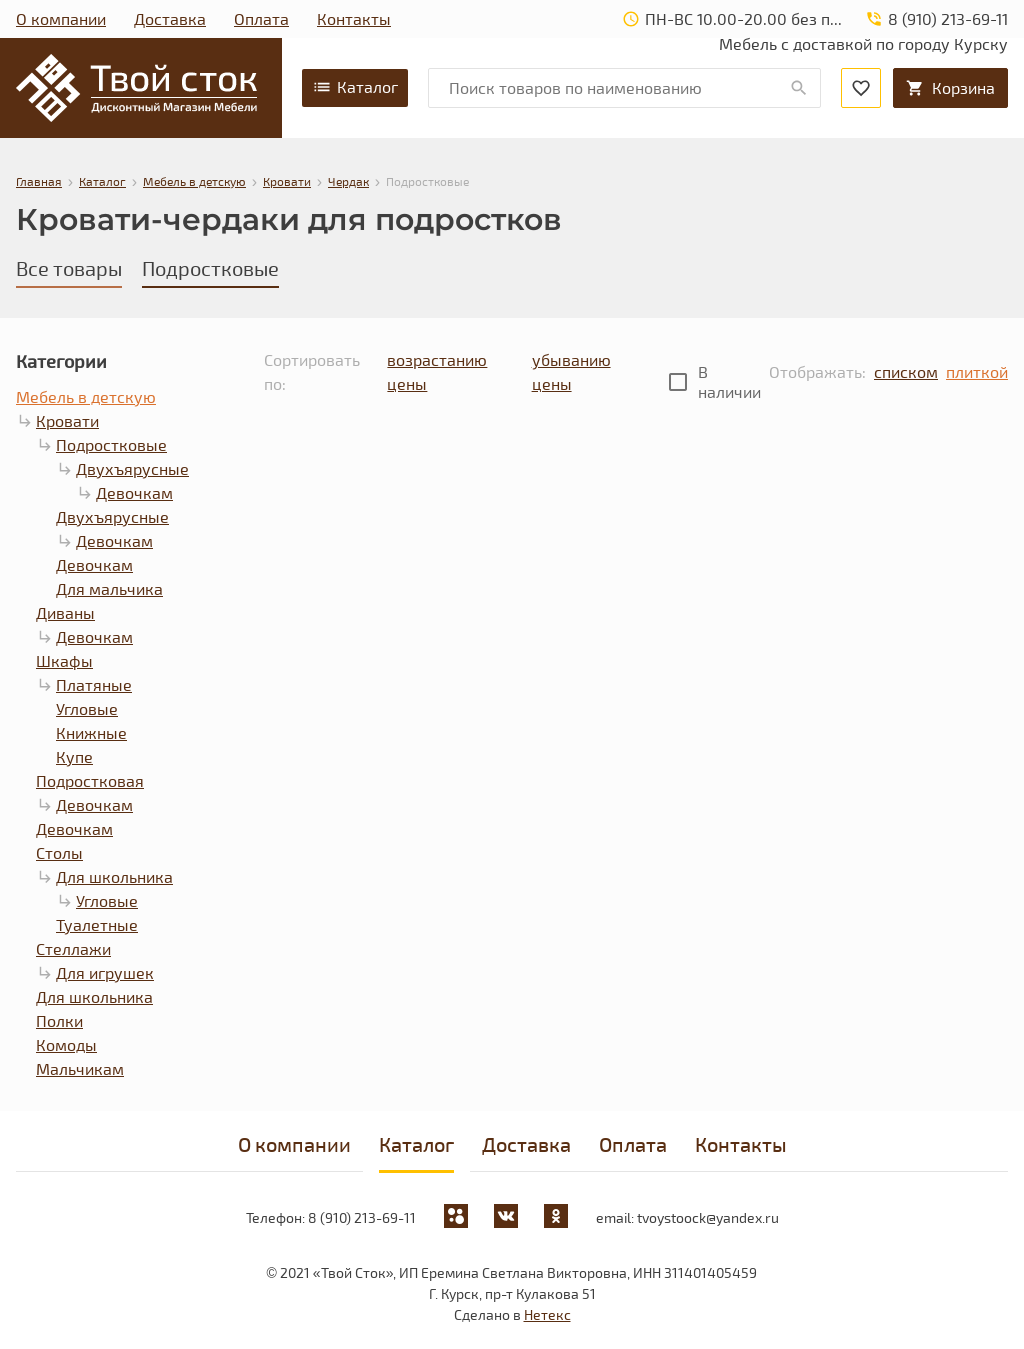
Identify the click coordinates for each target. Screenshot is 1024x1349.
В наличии (729, 381)
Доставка (170, 18)
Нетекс (547, 1314)
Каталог (355, 87)
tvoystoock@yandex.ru (708, 1217)
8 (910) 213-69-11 (362, 1217)
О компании (61, 18)
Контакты (354, 18)
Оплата (261, 18)
